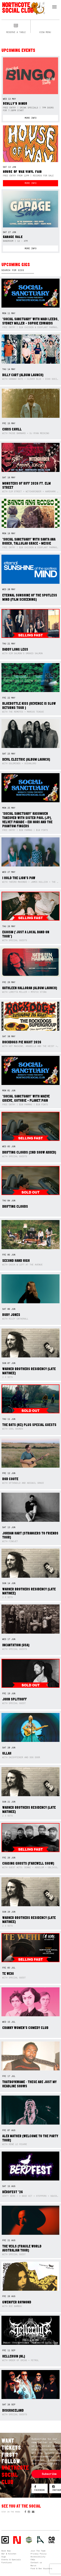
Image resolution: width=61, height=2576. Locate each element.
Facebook (39, 2488)
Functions (6, 2562)
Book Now (6, 2551)
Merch (33, 2565)
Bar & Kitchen (8, 2554)
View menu (45, 32)
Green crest (29, 2539)
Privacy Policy (39, 2554)
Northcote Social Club (23, 8)
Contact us (36, 2562)
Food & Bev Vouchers (41, 2568)
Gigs (3, 2557)
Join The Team (38, 2551)
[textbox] (17, 270)
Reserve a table (16, 32)
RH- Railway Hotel (40, 2539)
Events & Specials (11, 2559)
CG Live (51, 2540)
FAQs (33, 2559)
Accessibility (38, 2557)
